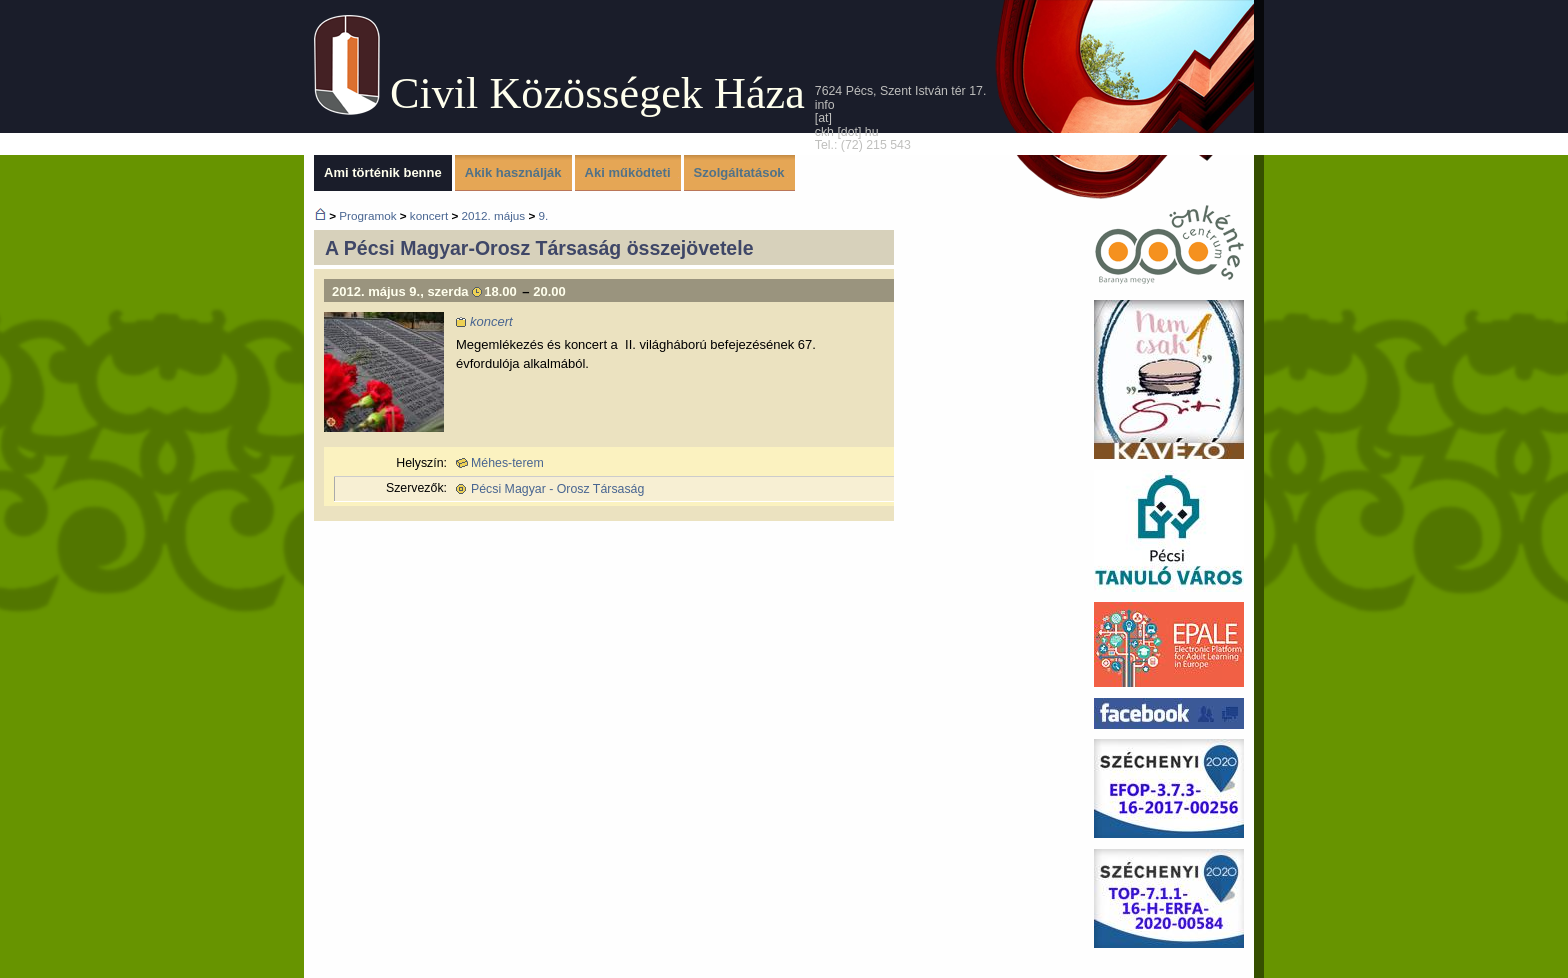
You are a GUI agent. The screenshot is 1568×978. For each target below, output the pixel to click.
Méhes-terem (507, 463)
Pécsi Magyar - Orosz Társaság (557, 489)
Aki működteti (628, 172)
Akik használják (513, 172)
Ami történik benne (383, 172)
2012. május (493, 215)
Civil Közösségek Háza (597, 93)
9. (543, 215)
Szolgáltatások (739, 172)
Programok (367, 215)
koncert (429, 215)
